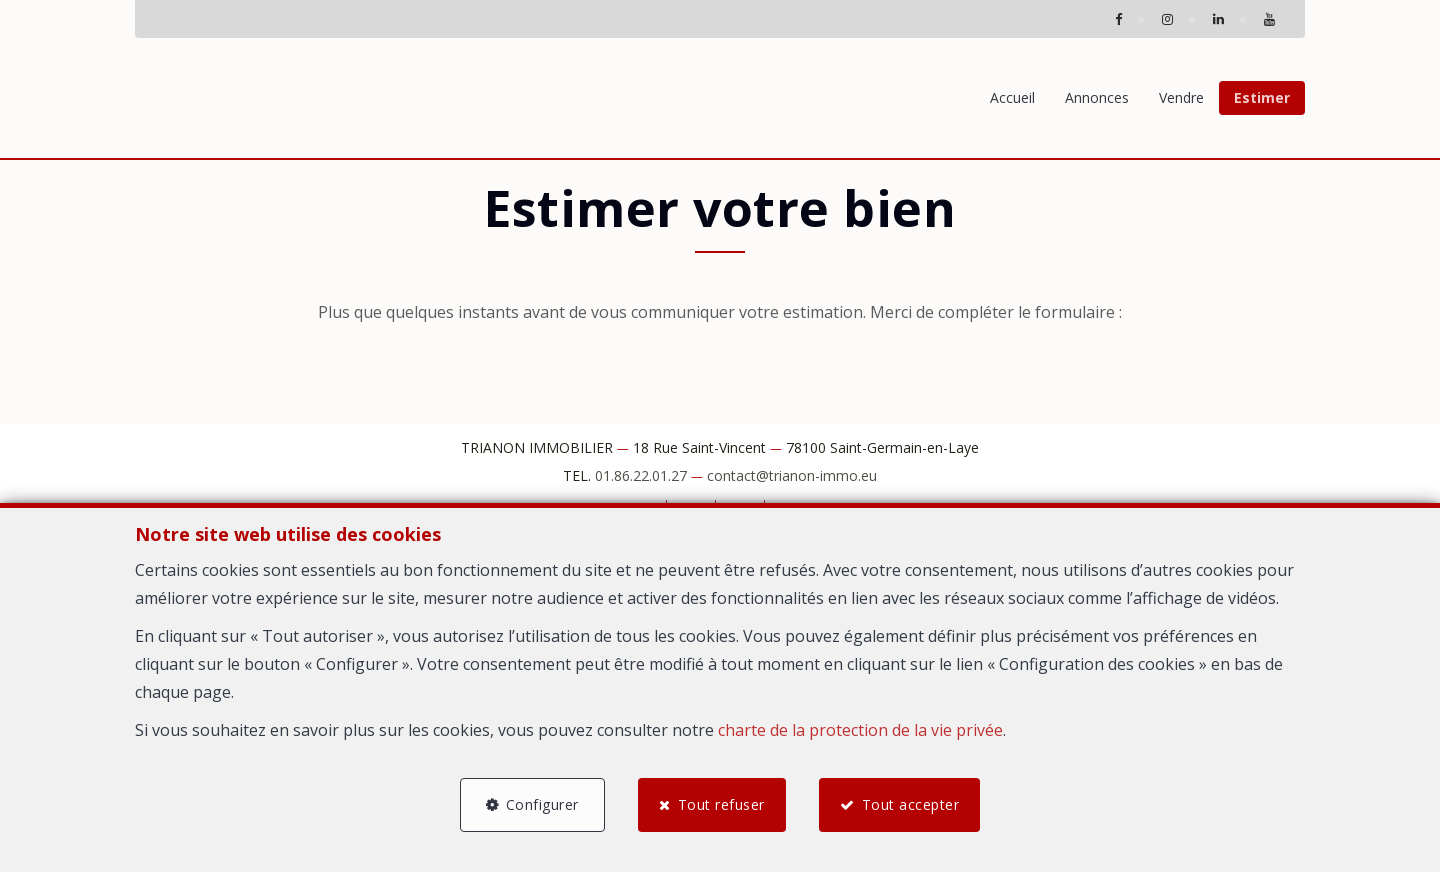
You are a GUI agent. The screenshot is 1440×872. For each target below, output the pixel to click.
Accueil (1012, 97)
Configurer (541, 804)
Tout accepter (911, 804)
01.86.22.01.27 (641, 475)
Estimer (1262, 97)
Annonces (1097, 97)
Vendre (1181, 97)
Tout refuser (721, 804)
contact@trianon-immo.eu (792, 475)
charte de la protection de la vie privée (860, 729)
